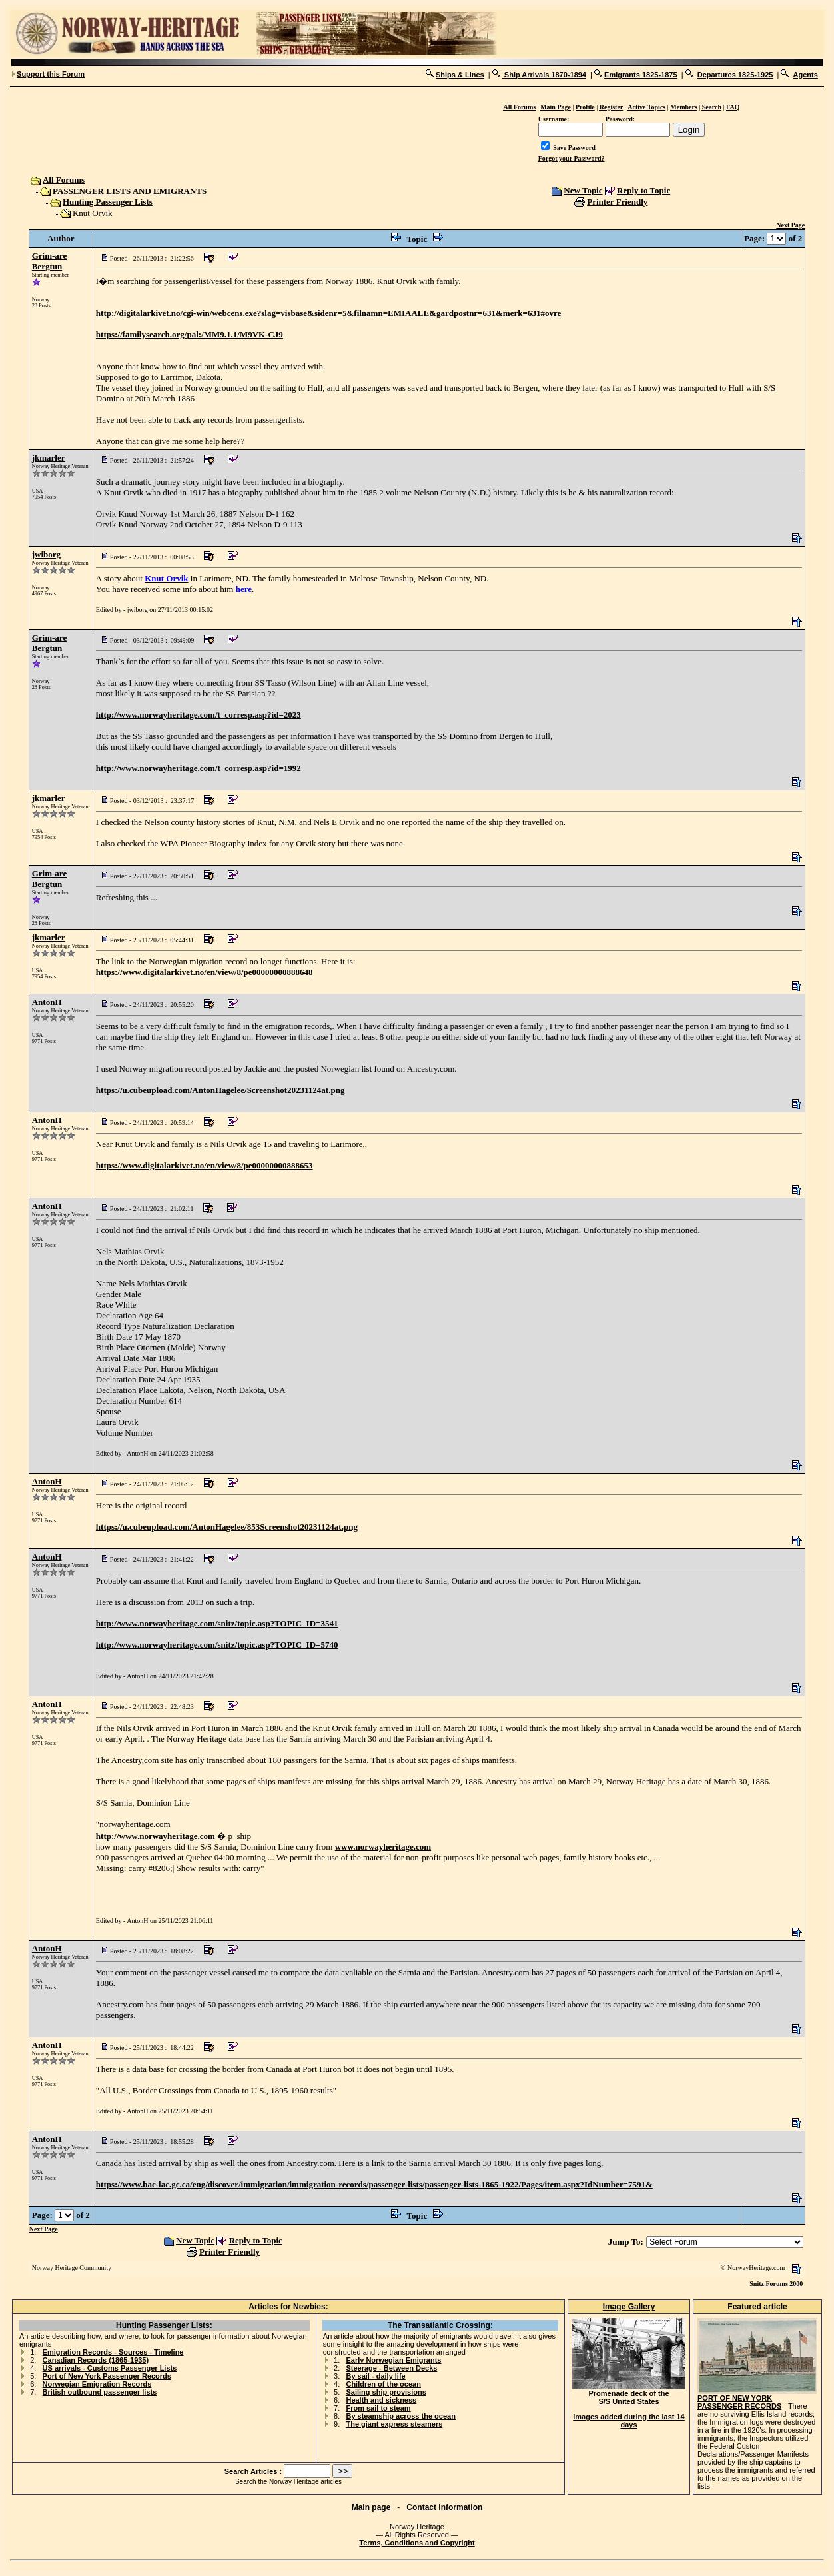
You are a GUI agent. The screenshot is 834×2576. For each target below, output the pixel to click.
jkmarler (48, 458)
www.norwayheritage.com (383, 1847)
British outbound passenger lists (100, 2392)
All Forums (63, 180)
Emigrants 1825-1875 (640, 75)
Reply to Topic (643, 190)
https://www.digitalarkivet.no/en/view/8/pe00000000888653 (204, 1165)
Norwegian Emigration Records (97, 2384)
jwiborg (46, 554)
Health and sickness (381, 2400)
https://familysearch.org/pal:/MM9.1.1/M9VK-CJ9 (189, 334)
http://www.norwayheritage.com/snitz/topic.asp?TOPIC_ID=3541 (217, 1623)
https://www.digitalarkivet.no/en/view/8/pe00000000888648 (204, 972)
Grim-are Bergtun (49, 261)
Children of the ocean (383, 2384)
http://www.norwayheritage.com (155, 1836)
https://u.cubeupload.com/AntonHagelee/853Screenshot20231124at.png (227, 1527)
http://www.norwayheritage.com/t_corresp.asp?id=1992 (198, 768)
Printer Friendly (617, 202)
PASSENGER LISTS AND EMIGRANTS (130, 191)
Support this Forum (51, 74)
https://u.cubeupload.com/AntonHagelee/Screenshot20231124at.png (220, 1090)
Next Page (790, 225)
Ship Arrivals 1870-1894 (544, 75)
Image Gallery (629, 2306)
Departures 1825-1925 (735, 75)
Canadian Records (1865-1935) (96, 2360)
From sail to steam (378, 2408)
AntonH (47, 1002)
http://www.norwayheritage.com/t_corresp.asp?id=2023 (198, 715)
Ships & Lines (460, 75)
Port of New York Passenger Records (107, 2376)
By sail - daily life (375, 2376)
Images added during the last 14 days (629, 2421)
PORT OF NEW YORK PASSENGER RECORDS (739, 2402)
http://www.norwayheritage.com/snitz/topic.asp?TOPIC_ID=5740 (217, 1645)
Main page (372, 2507)
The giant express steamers (394, 2424)
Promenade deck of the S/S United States (628, 2394)
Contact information (444, 2507)
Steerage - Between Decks (391, 2368)
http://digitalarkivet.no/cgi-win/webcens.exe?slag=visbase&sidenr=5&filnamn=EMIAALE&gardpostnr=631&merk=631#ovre (328, 313)
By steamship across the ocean (400, 2416)
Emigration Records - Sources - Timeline (113, 2352)
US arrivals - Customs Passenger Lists (110, 2368)
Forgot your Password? (571, 158)
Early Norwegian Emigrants (393, 2360)
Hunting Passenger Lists (108, 202)
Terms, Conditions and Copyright (416, 2543)
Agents (805, 75)
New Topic (583, 190)
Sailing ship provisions (386, 2392)
